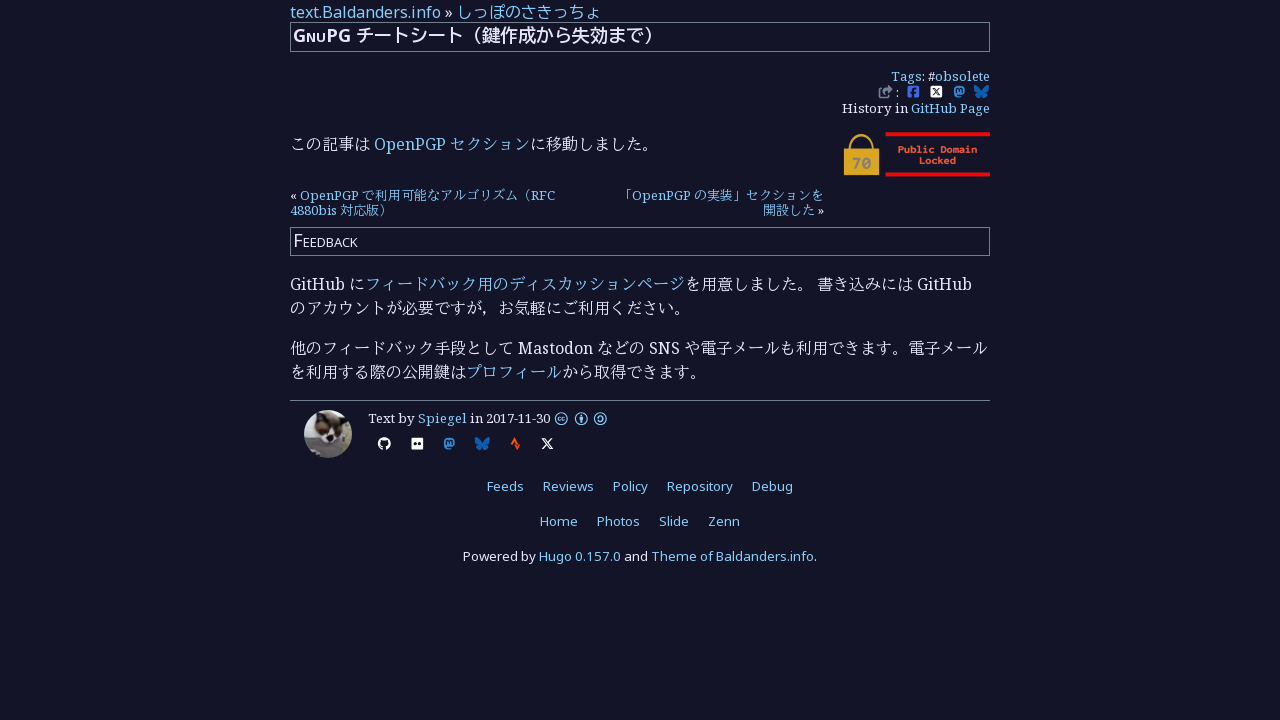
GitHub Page (950, 108)
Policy (630, 486)
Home (559, 521)
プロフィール (514, 372)
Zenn (724, 521)
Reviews (568, 486)
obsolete (962, 76)
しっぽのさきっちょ (529, 12)
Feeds (505, 486)
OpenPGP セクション (452, 144)
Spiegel (442, 418)
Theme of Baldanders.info (732, 556)
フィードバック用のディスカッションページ (525, 284)
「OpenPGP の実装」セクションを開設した (721, 203)
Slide (674, 521)
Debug (772, 486)
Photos (618, 521)
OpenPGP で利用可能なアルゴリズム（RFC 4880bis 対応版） (422, 203)
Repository (700, 486)
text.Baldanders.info (365, 12)
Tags (906, 76)
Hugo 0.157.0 (580, 556)
